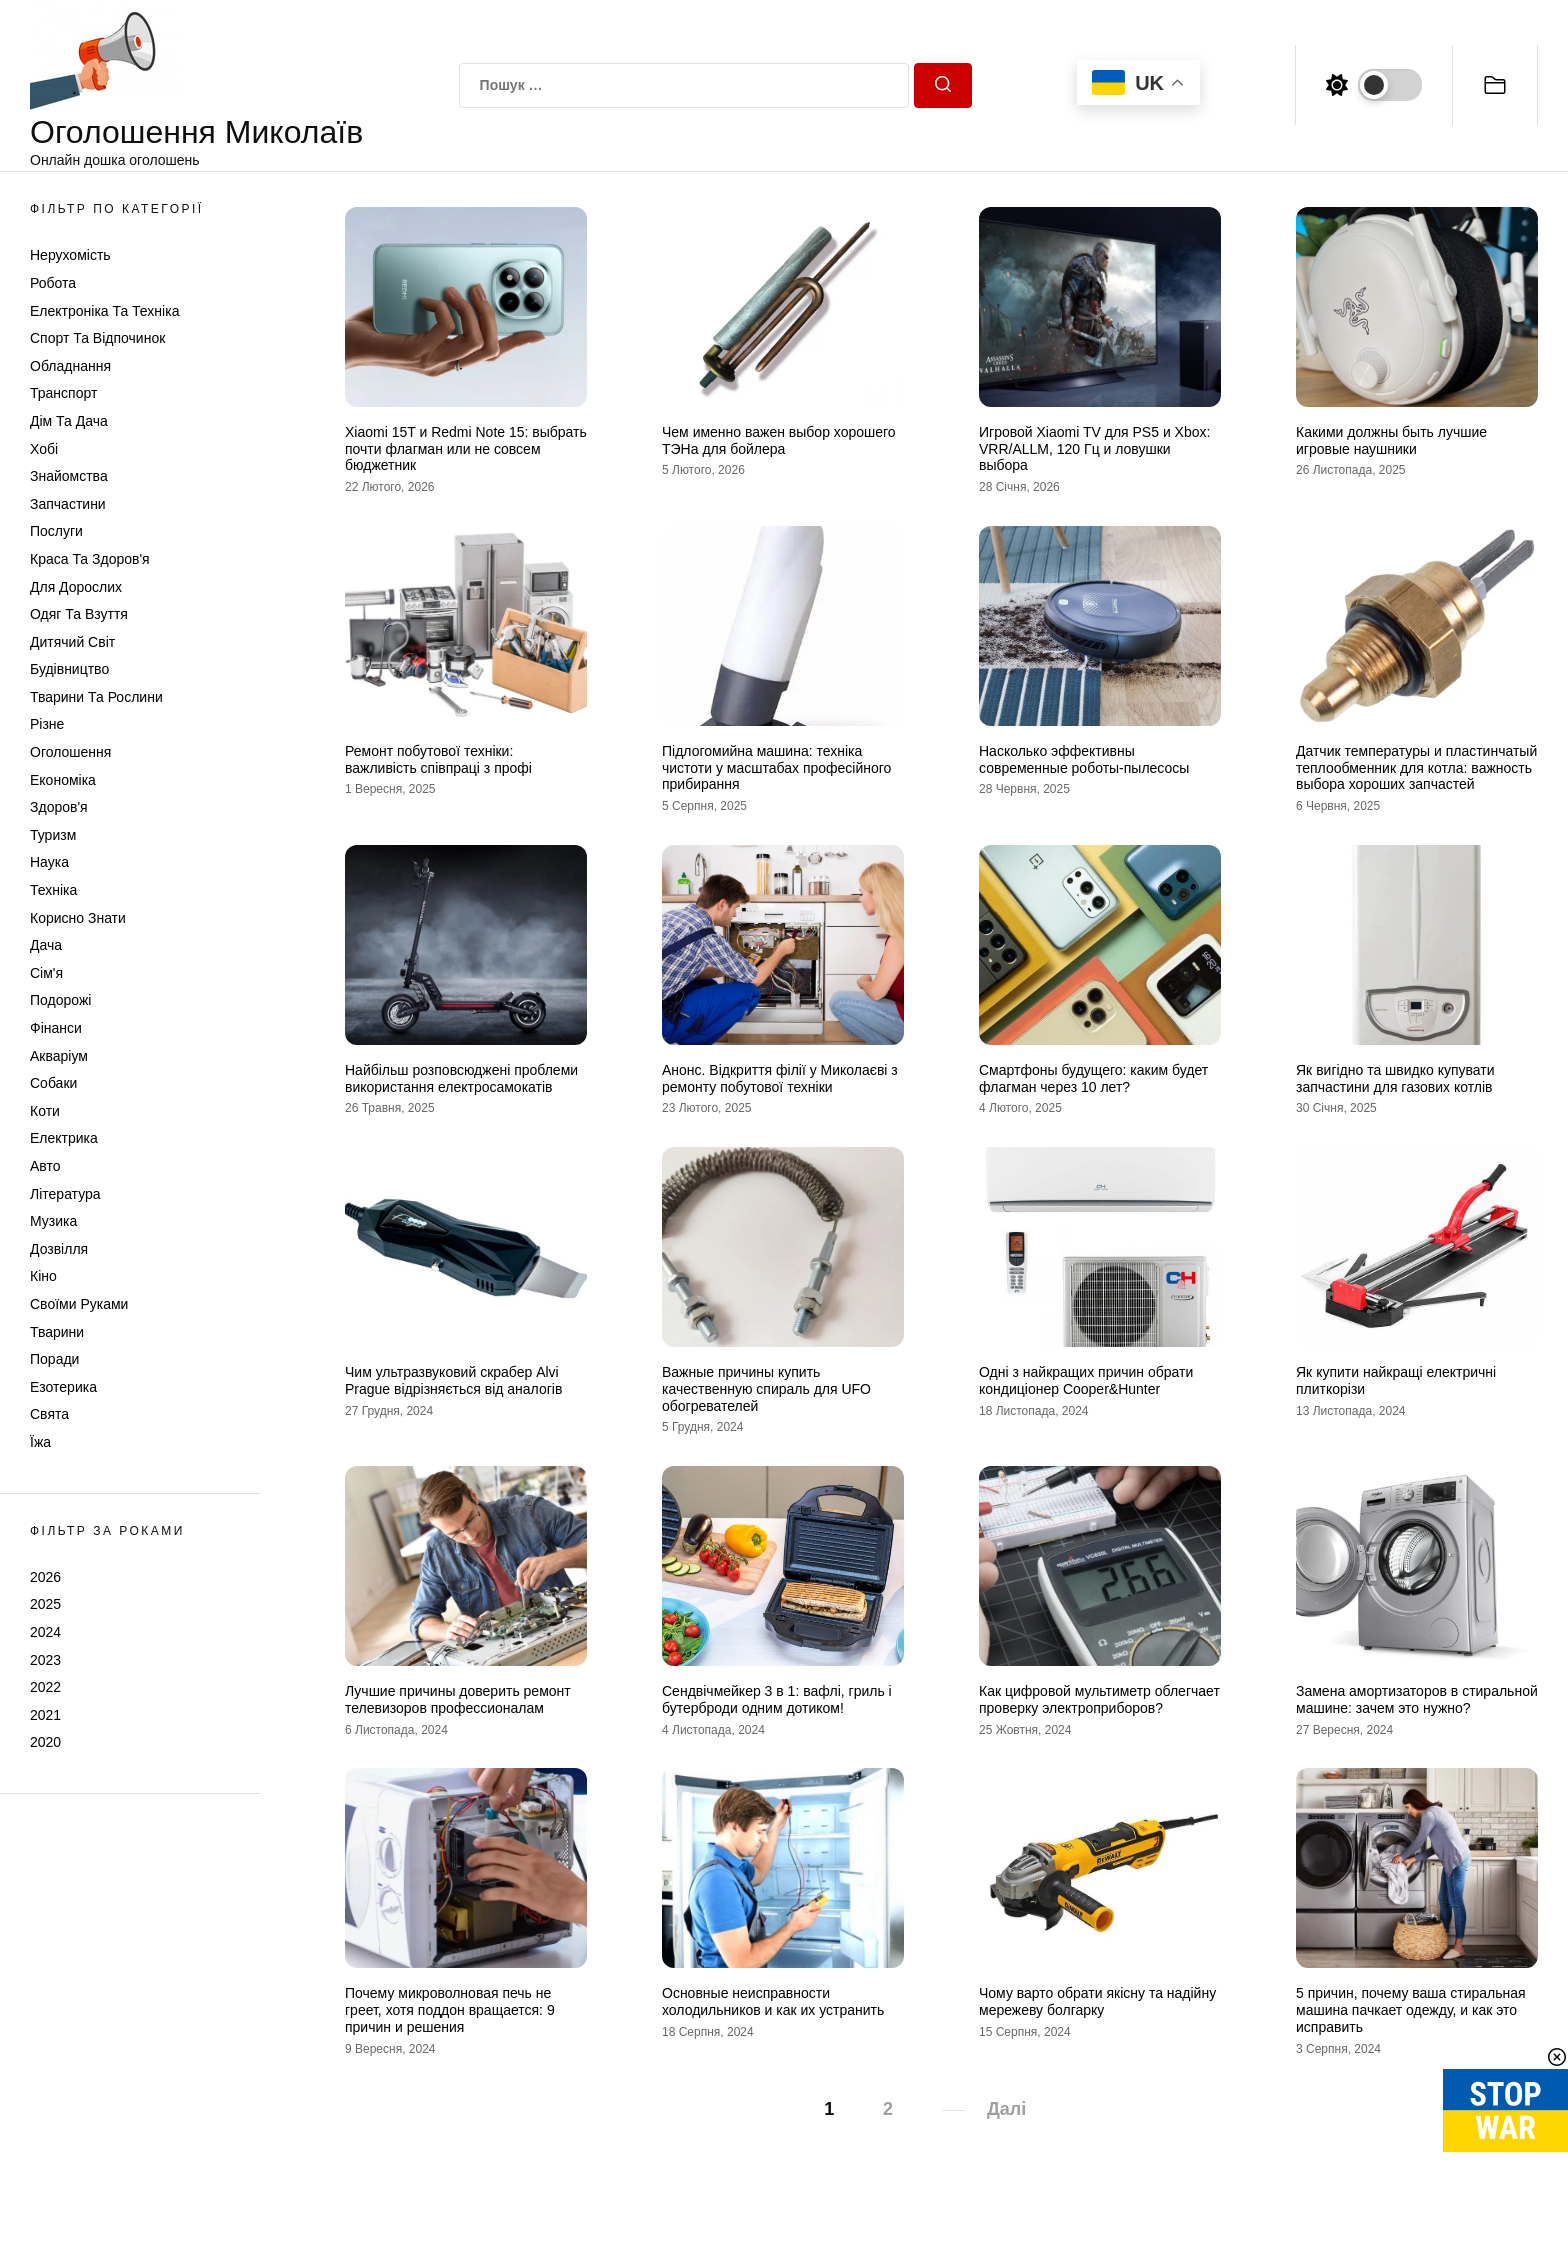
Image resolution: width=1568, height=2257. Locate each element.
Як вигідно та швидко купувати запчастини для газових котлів (1395, 1078)
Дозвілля (59, 1249)
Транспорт (63, 393)
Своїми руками (79, 1304)
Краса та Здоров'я (90, 559)
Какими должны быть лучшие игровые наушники (1391, 440)
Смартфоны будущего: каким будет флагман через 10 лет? (1093, 1078)
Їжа (40, 1442)
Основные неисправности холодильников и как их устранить (773, 2001)
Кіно (43, 1276)
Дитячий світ (72, 642)
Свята (49, 1414)
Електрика (64, 1138)
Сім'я (46, 973)
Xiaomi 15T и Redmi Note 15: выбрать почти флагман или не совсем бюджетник (466, 449)
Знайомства (69, 476)
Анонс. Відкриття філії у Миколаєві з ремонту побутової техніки (780, 1078)
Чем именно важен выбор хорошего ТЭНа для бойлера (779, 440)
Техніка (53, 890)
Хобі (44, 449)
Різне (47, 724)
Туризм (53, 835)
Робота (53, 283)
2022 (45, 1687)
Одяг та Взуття (79, 614)
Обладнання (70, 366)
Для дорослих (76, 587)
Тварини (57, 1332)
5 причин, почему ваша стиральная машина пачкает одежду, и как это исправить (1411, 2010)
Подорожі (60, 1000)
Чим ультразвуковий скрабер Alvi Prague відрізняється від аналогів (453, 1380)
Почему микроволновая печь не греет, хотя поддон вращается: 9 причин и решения (450, 2010)
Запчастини (68, 504)
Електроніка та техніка (104, 311)
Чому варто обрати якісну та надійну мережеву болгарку (1097, 2001)
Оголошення (70, 752)
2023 (45, 1660)
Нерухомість (70, 255)
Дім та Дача (69, 421)
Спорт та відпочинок (97, 338)
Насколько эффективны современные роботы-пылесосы (1084, 759)
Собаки (53, 1083)
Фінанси (56, 1028)
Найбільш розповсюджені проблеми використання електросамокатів (461, 1078)
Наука (49, 862)
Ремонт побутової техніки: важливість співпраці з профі (438, 759)
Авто (45, 1166)
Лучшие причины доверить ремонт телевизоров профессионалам (458, 1699)
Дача (46, 945)
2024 (45, 1632)
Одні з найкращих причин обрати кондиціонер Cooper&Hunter (1086, 1380)
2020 (45, 1742)
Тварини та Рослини (96, 697)
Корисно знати (78, 918)
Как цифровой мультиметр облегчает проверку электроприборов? (1099, 1699)
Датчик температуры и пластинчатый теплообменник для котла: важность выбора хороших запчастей (1416, 768)
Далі (1006, 2109)
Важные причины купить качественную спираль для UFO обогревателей (766, 1389)
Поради (54, 1359)
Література (65, 1194)
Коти (45, 1111)
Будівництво (69, 669)
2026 (45, 1577)
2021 (45, 1715)
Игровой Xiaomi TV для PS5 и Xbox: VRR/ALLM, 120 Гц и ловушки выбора (1094, 449)
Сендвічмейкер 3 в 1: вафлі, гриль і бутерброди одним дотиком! (777, 1699)
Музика (53, 1221)
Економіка (63, 780)
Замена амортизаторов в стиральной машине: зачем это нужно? (1417, 1699)
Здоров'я (59, 807)
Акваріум (59, 1056)
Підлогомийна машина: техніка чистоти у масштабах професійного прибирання (776, 768)
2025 (45, 1604)
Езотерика (63, 1387)
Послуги (56, 531)
